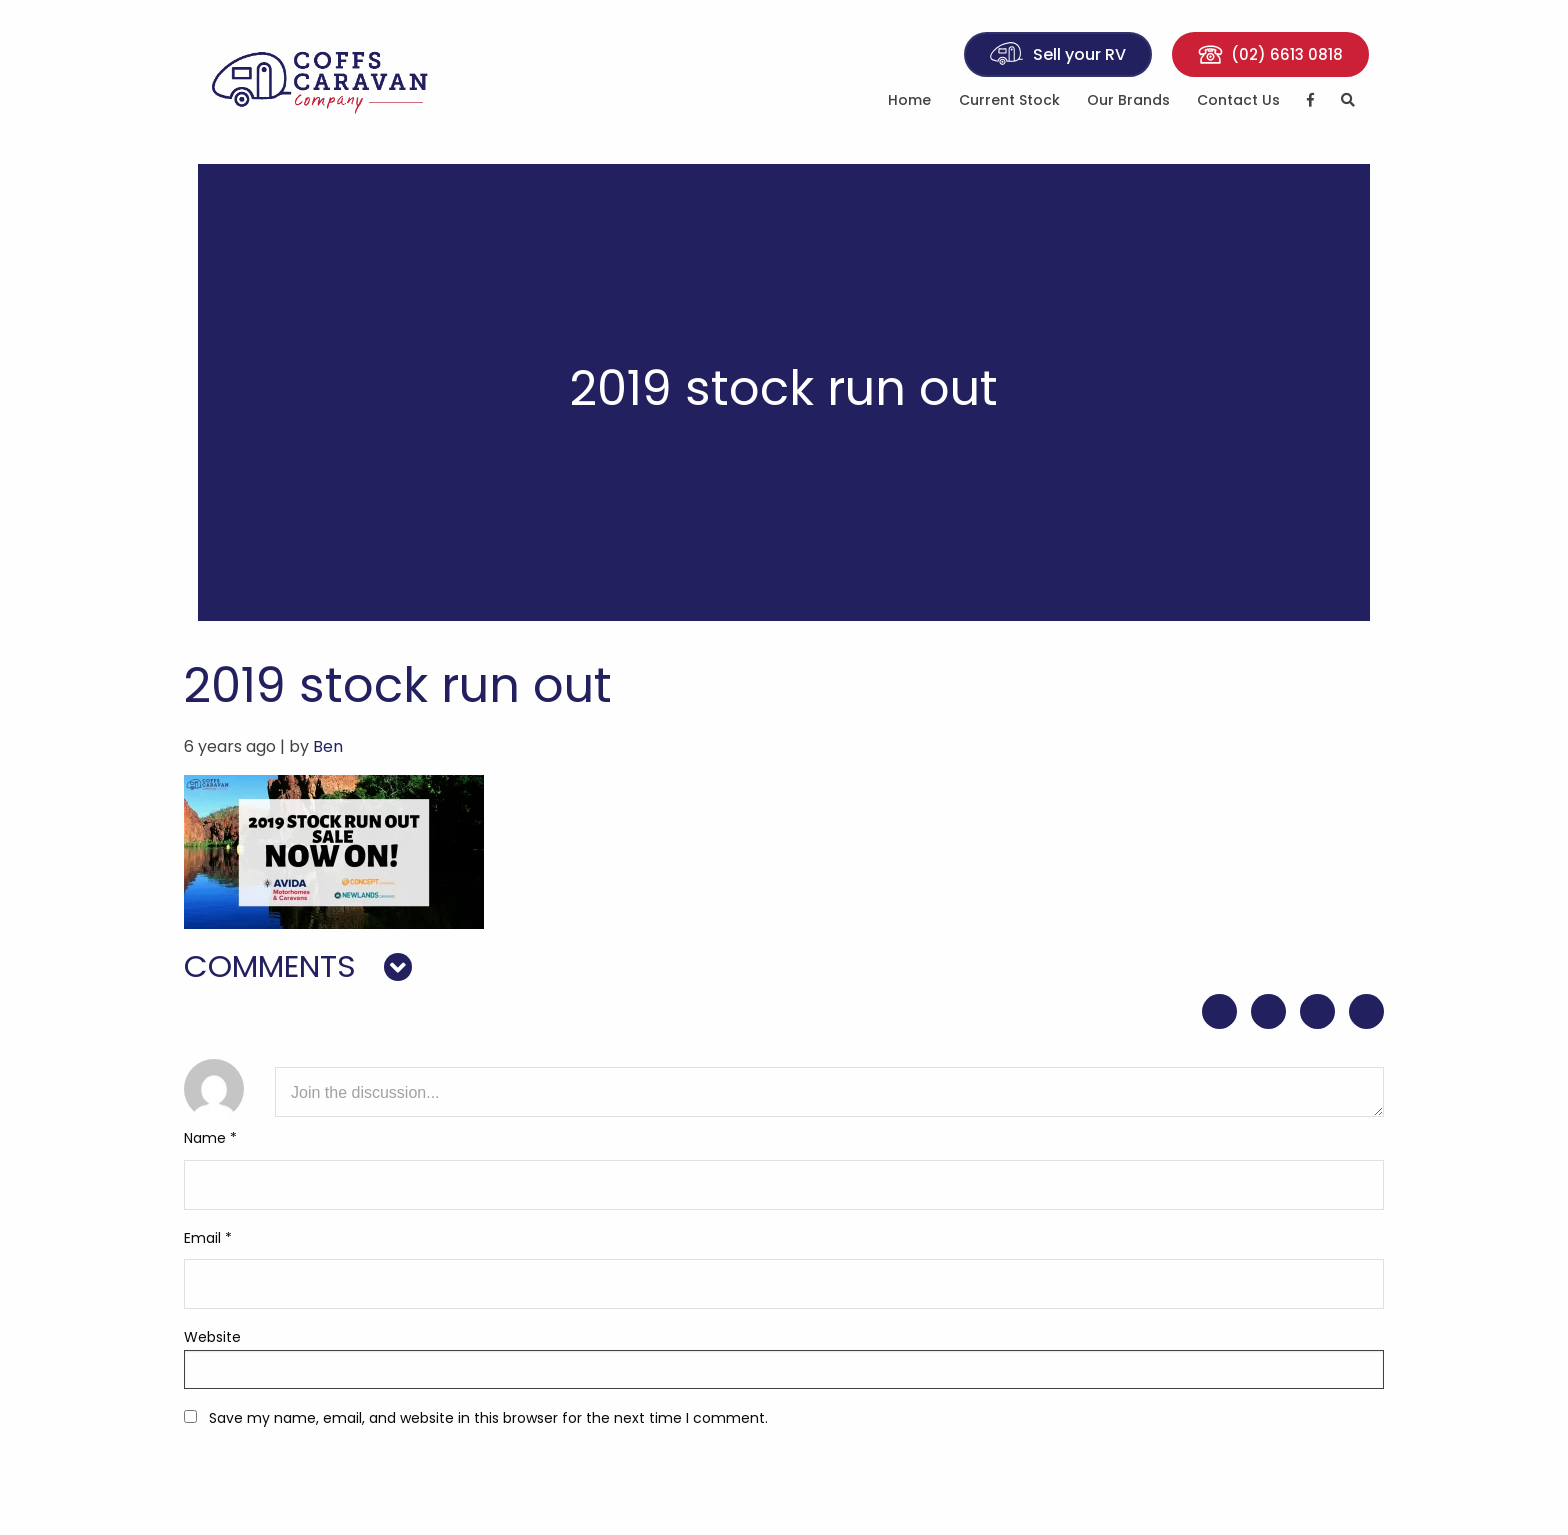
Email (208, 1239)
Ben (328, 747)
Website (212, 1338)
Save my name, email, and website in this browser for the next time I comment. (488, 1419)
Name (210, 1140)
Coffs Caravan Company (334, 82)
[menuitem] (910, 106)
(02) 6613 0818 (1270, 56)
